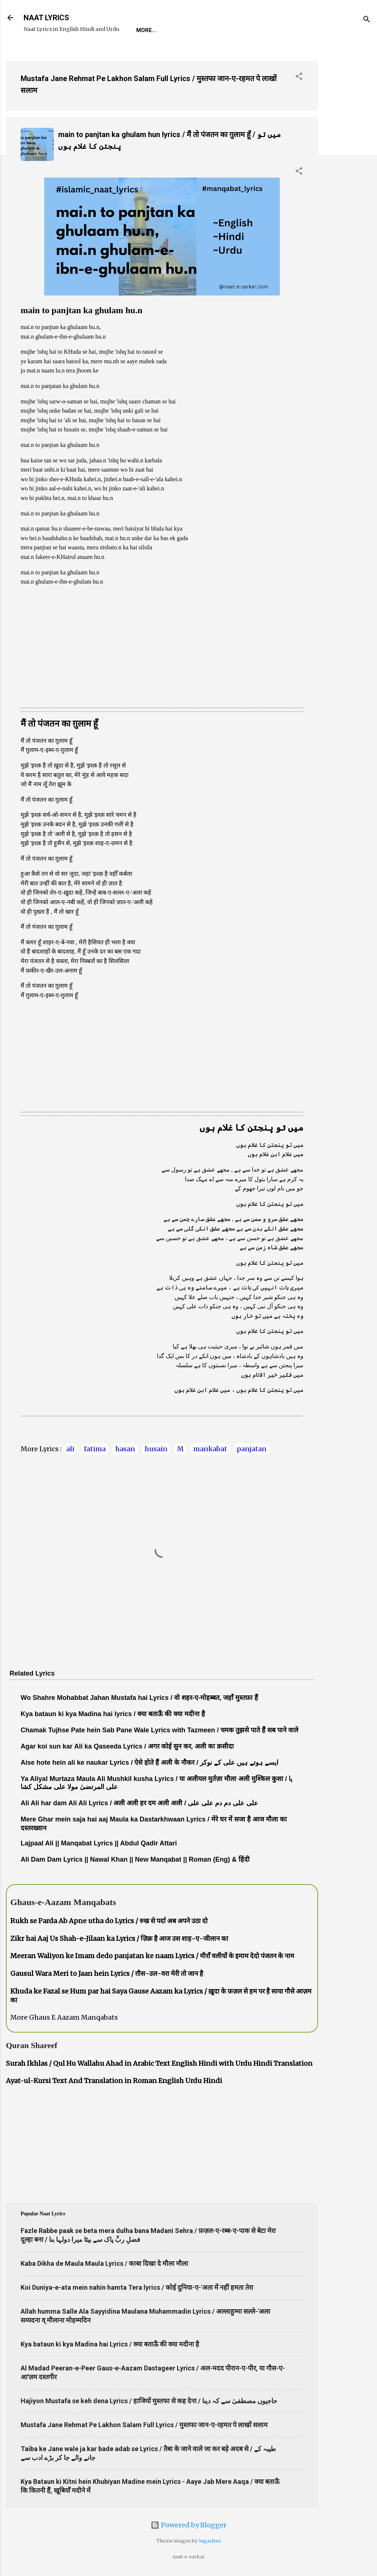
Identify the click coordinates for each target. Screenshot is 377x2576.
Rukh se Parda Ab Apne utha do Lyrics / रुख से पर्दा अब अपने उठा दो (109, 1921)
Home (144, 30)
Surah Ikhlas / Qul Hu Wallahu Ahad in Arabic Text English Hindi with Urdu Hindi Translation (159, 2063)
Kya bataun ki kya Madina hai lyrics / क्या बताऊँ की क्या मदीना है (113, 1714)
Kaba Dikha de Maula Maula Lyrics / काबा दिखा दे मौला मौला (104, 2263)
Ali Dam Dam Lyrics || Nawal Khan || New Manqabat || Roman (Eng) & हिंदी (135, 1859)
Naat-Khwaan (225, 30)
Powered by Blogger (188, 2525)
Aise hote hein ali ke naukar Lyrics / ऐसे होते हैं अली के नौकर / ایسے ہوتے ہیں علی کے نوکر (149, 1762)
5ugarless (209, 2541)
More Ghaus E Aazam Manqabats (64, 2017)
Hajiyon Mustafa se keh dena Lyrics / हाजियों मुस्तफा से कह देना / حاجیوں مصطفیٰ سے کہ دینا (149, 2401)
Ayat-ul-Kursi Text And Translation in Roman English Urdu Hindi (114, 2080)
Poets (303, 30)
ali (70, 1449)
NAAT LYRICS (46, 17)
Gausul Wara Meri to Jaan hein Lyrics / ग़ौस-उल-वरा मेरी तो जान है (106, 1973)
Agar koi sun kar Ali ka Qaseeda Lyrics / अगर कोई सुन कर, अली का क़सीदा (127, 1746)
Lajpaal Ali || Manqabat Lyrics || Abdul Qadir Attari (99, 1843)
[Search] (366, 20)
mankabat (210, 1449)
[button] (299, 77)
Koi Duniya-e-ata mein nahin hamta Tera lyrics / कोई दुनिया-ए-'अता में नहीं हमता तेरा (137, 2287)
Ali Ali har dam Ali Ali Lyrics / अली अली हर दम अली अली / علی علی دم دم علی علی (139, 1803)
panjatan (252, 1449)
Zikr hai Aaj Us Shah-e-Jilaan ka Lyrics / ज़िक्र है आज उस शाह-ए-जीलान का (119, 1938)
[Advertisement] (347, 165)
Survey (270, 30)
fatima (95, 1449)
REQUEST (178, 30)
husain (156, 1449)
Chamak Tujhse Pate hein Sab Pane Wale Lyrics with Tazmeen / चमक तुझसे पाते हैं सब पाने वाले (159, 1730)
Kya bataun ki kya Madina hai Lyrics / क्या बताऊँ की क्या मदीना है (110, 2344)
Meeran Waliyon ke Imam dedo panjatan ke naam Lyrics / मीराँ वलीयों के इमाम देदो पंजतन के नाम (152, 1956)
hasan (125, 1449)
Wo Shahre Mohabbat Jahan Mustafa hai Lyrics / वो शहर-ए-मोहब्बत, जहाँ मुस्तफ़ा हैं (139, 1697)
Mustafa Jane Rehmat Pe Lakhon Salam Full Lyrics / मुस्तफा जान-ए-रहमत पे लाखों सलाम (144, 2425)
